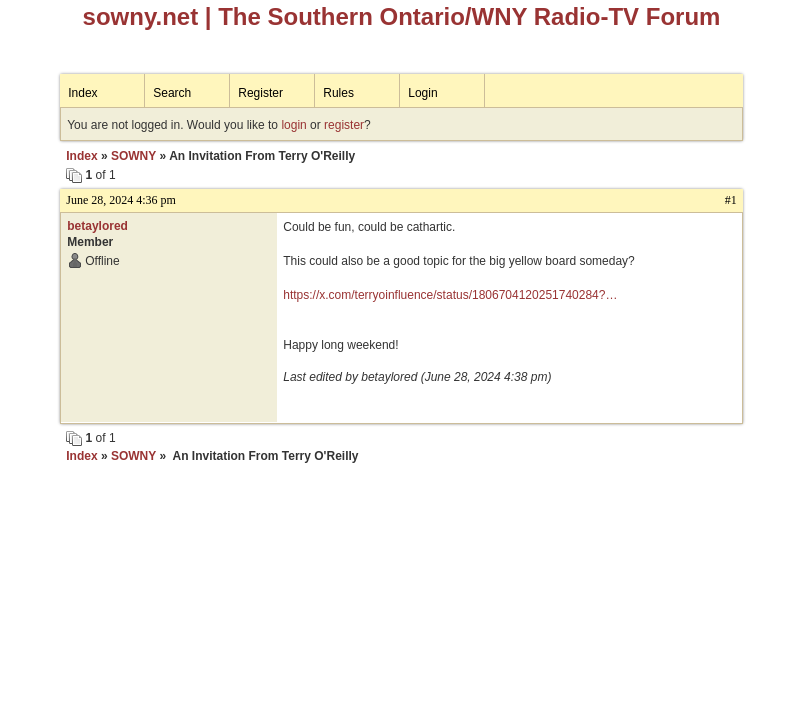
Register (260, 93)
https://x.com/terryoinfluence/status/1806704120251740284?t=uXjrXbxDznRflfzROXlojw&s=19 (444, 296)
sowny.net (141, 16)
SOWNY (133, 156)
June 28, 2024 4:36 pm (121, 200)
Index (82, 93)
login (293, 125)
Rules (338, 93)
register (344, 125)
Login (422, 93)
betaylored (97, 226)
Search (172, 93)
